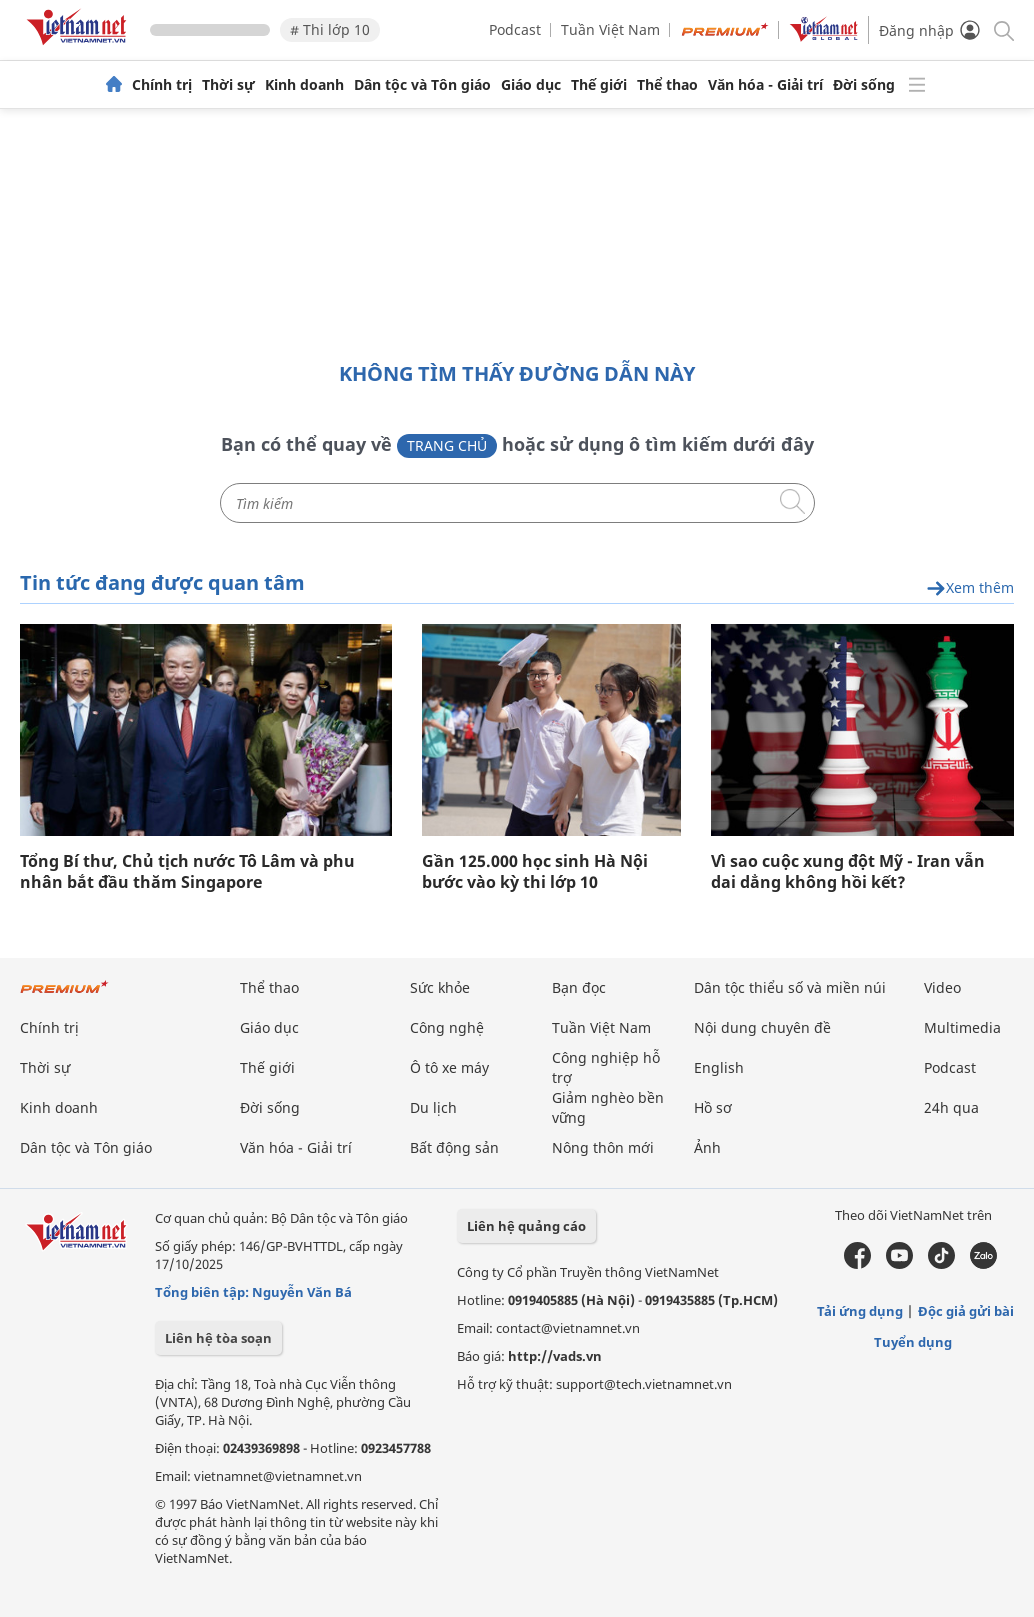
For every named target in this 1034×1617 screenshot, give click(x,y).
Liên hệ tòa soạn (218, 1338)
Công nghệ (447, 1027)
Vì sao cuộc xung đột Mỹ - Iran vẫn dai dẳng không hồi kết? (848, 872)
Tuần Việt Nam (610, 29)
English (719, 1067)
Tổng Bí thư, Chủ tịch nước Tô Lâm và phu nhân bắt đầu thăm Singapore (187, 872)
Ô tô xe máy (449, 1067)
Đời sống (864, 85)
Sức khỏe (440, 987)
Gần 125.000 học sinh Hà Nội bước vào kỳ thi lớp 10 (535, 872)
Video (942, 987)
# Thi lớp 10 (330, 29)
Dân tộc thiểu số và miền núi (790, 987)
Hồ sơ (713, 1107)
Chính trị (162, 85)
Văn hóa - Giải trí (765, 85)
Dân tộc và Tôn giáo (422, 85)
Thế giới (599, 85)
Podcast (515, 29)
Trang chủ (447, 445)
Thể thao (667, 85)
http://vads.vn (555, 1356)
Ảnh (707, 1147)
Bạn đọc (579, 987)
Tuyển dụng (913, 1342)
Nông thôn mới (603, 1147)
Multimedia (962, 1027)
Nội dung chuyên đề (762, 1027)
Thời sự (228, 85)
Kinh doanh (304, 85)
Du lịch (433, 1107)
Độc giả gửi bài (966, 1311)
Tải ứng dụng (860, 1311)
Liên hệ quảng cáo (526, 1226)
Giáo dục (531, 85)
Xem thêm (970, 588)
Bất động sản (454, 1147)
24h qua (951, 1107)
